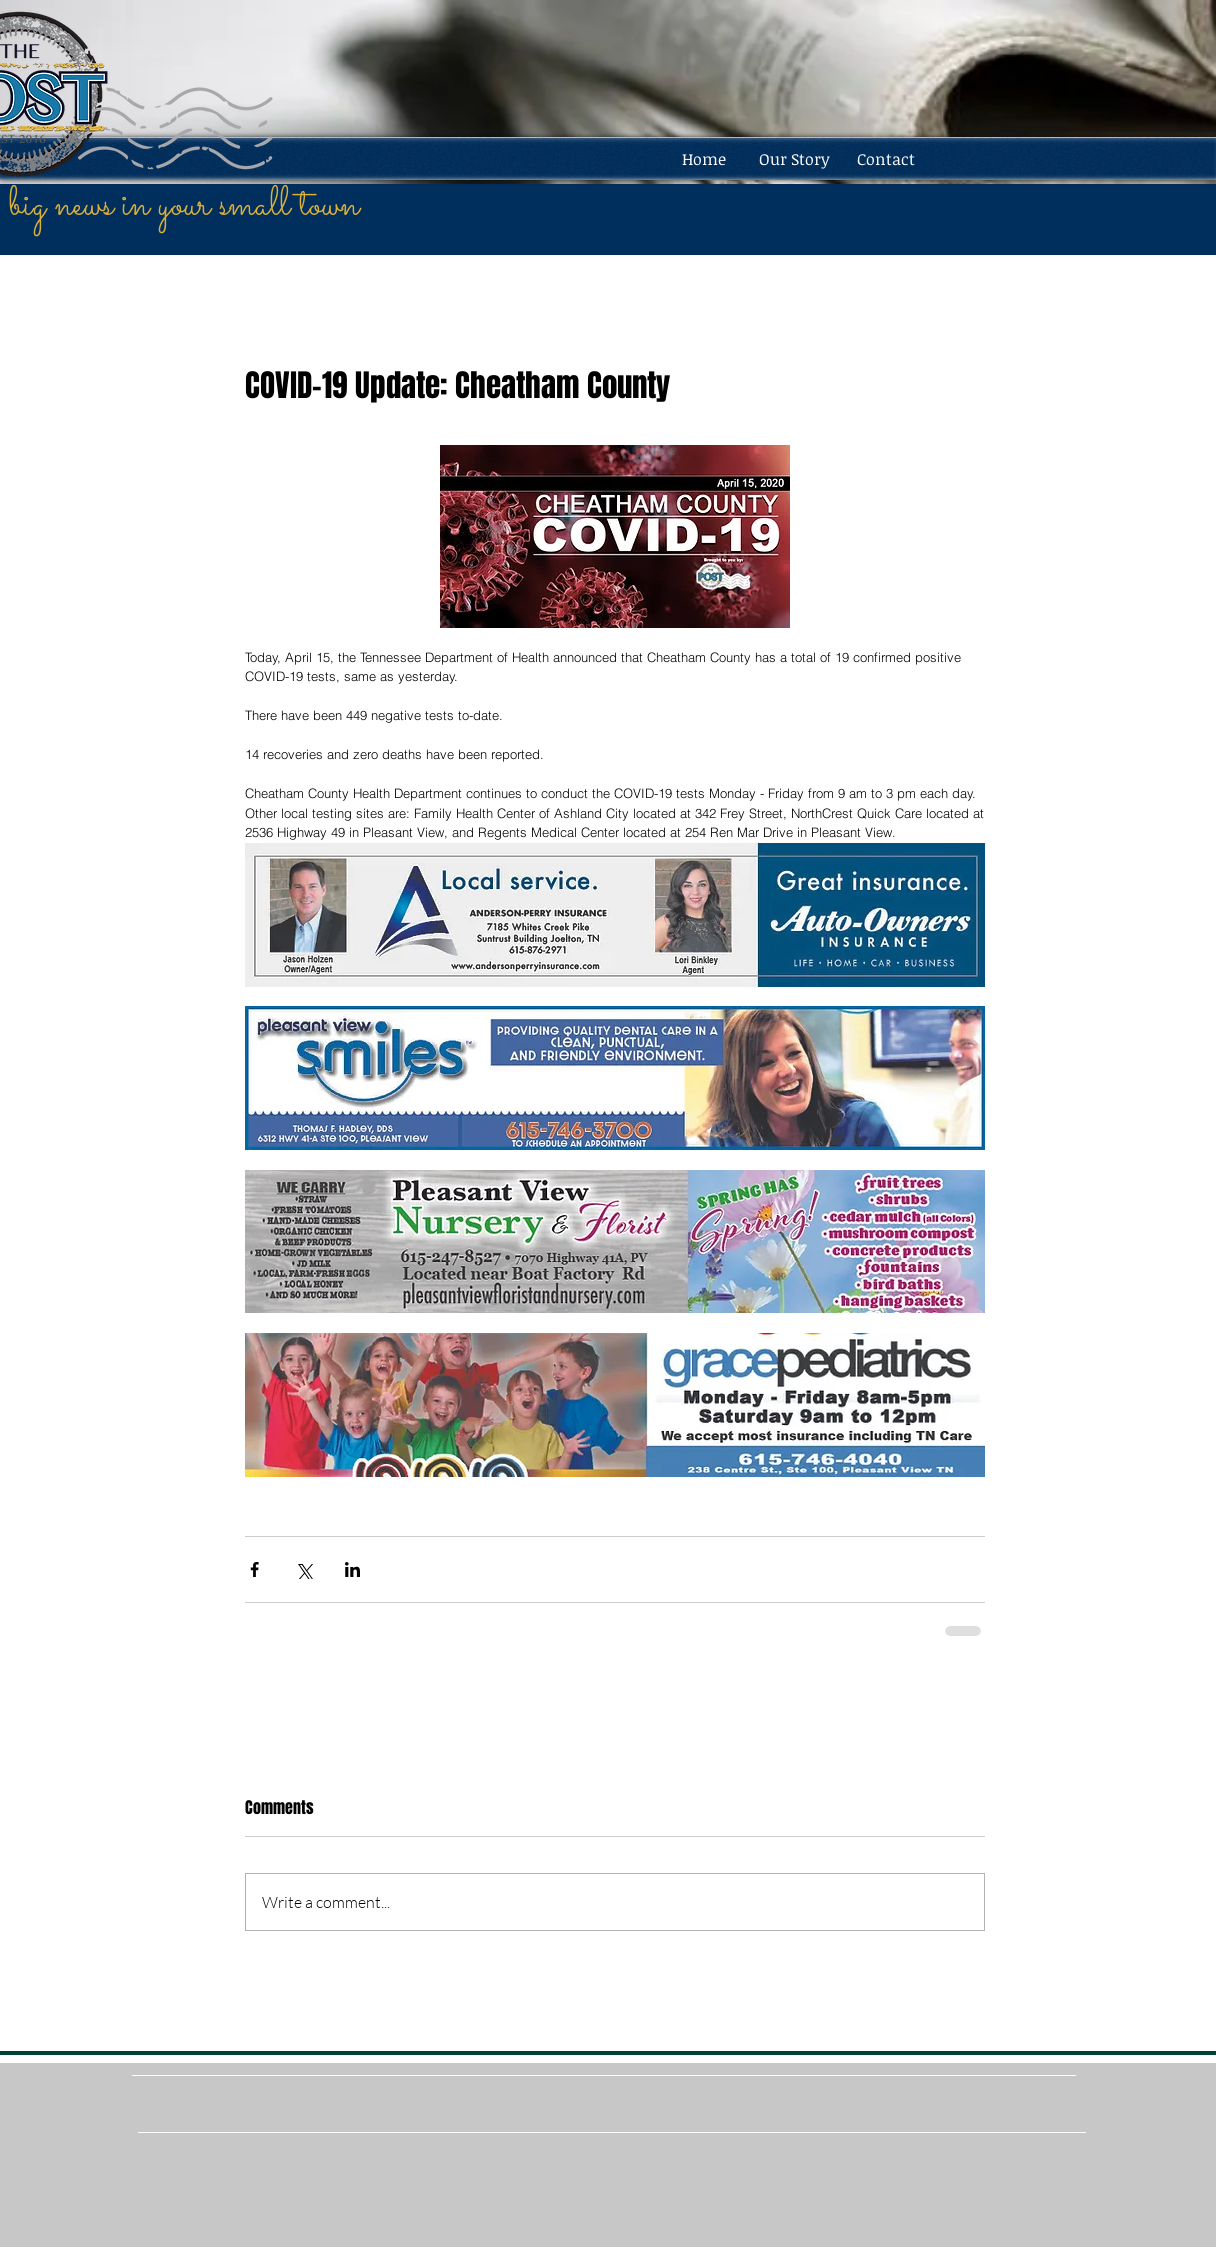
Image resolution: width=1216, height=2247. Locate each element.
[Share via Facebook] (254, 1569)
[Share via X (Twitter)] (303, 1569)
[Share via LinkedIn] (352, 1569)
